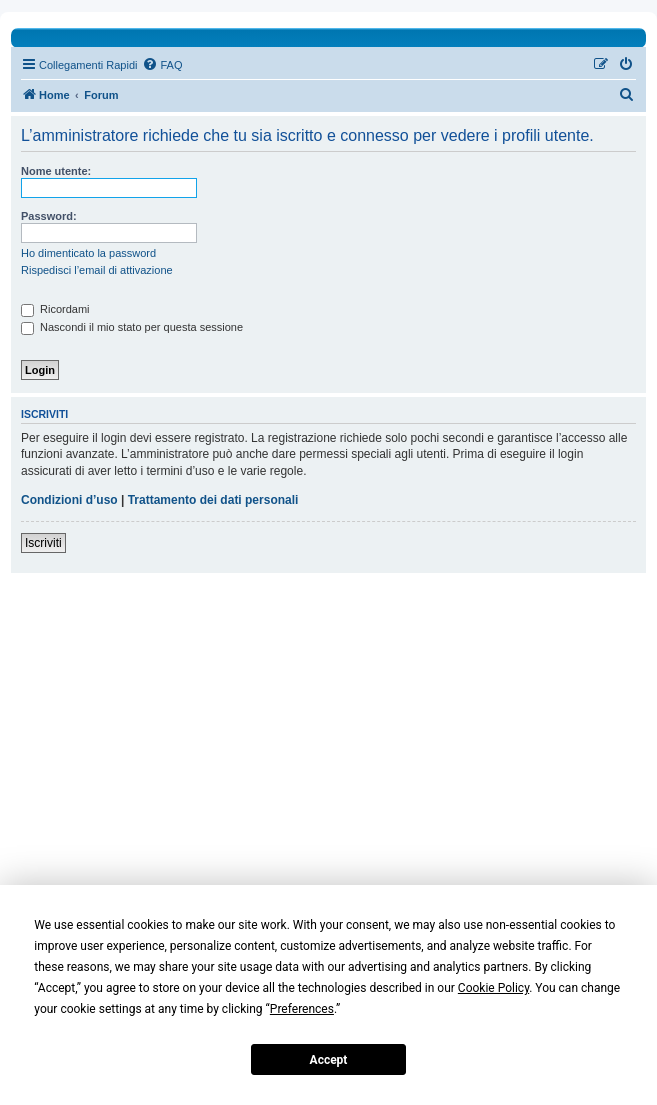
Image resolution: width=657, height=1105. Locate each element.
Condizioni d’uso (69, 500)
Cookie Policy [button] (493, 988)
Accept (329, 1060)
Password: (49, 216)
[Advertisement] (328, 770)
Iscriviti (43, 543)
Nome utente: (56, 171)
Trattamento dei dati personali (213, 500)
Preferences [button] (302, 1009)
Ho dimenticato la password (88, 253)
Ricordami (55, 309)
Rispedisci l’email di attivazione (97, 270)
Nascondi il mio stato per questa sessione (132, 327)
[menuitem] (162, 65)
